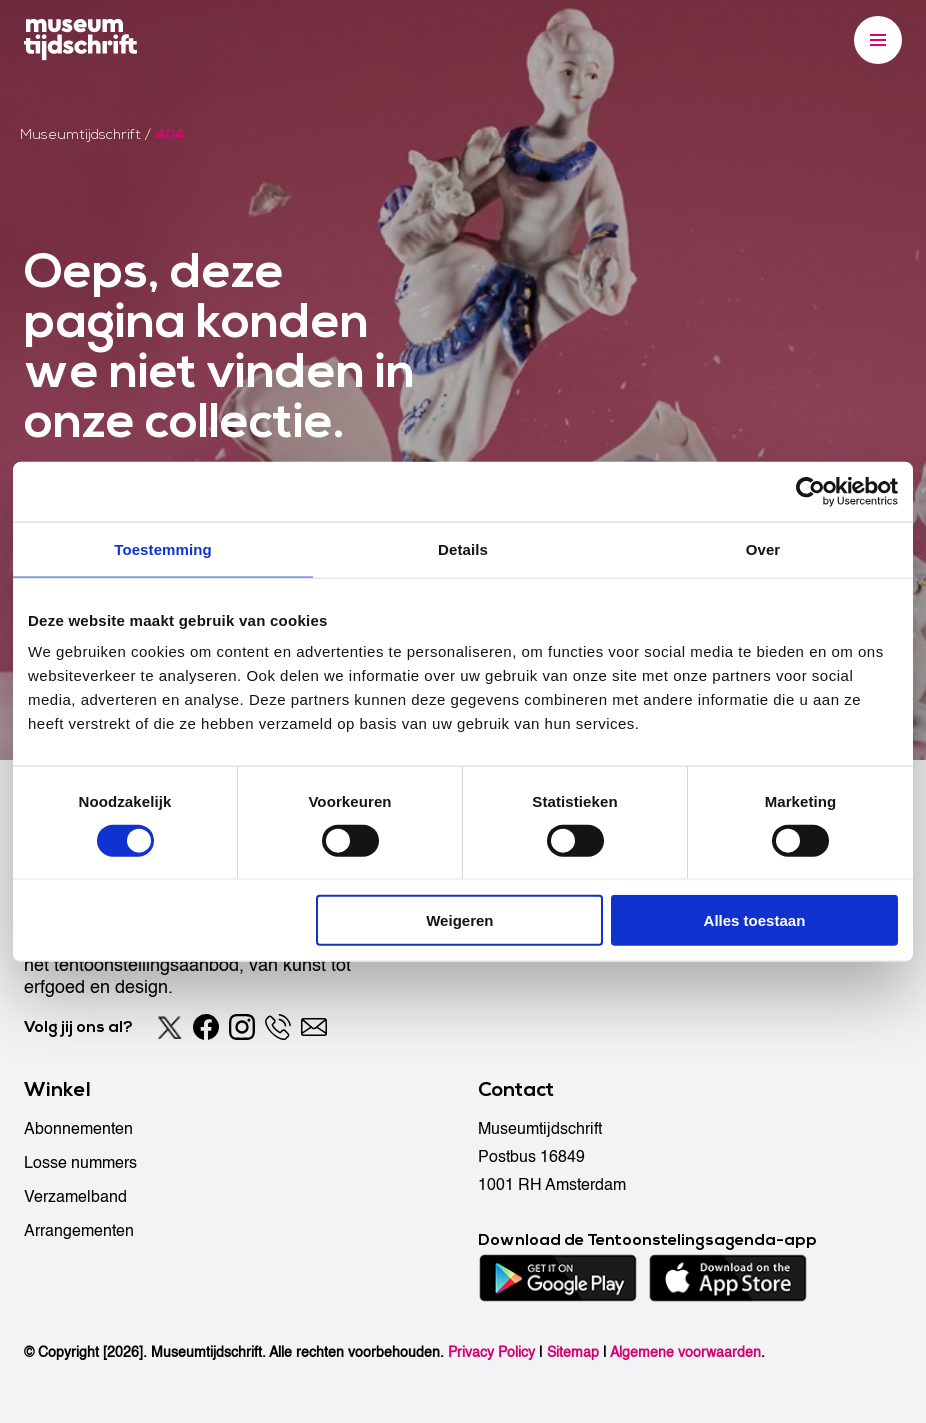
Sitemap (573, 1352)
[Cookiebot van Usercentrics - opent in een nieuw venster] (810, 491)
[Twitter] (170, 1027)
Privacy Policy (491, 1352)
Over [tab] (763, 548)
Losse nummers (80, 1163)
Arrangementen (79, 1231)
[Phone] (278, 1027)
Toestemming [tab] (163, 548)
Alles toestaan (755, 920)
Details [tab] (463, 548)
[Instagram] (242, 1027)
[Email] (314, 1027)
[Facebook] (206, 1027)
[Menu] (878, 40)
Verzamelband (75, 1197)
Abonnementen (78, 1129)
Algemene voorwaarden (685, 1352)
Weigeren (459, 920)
